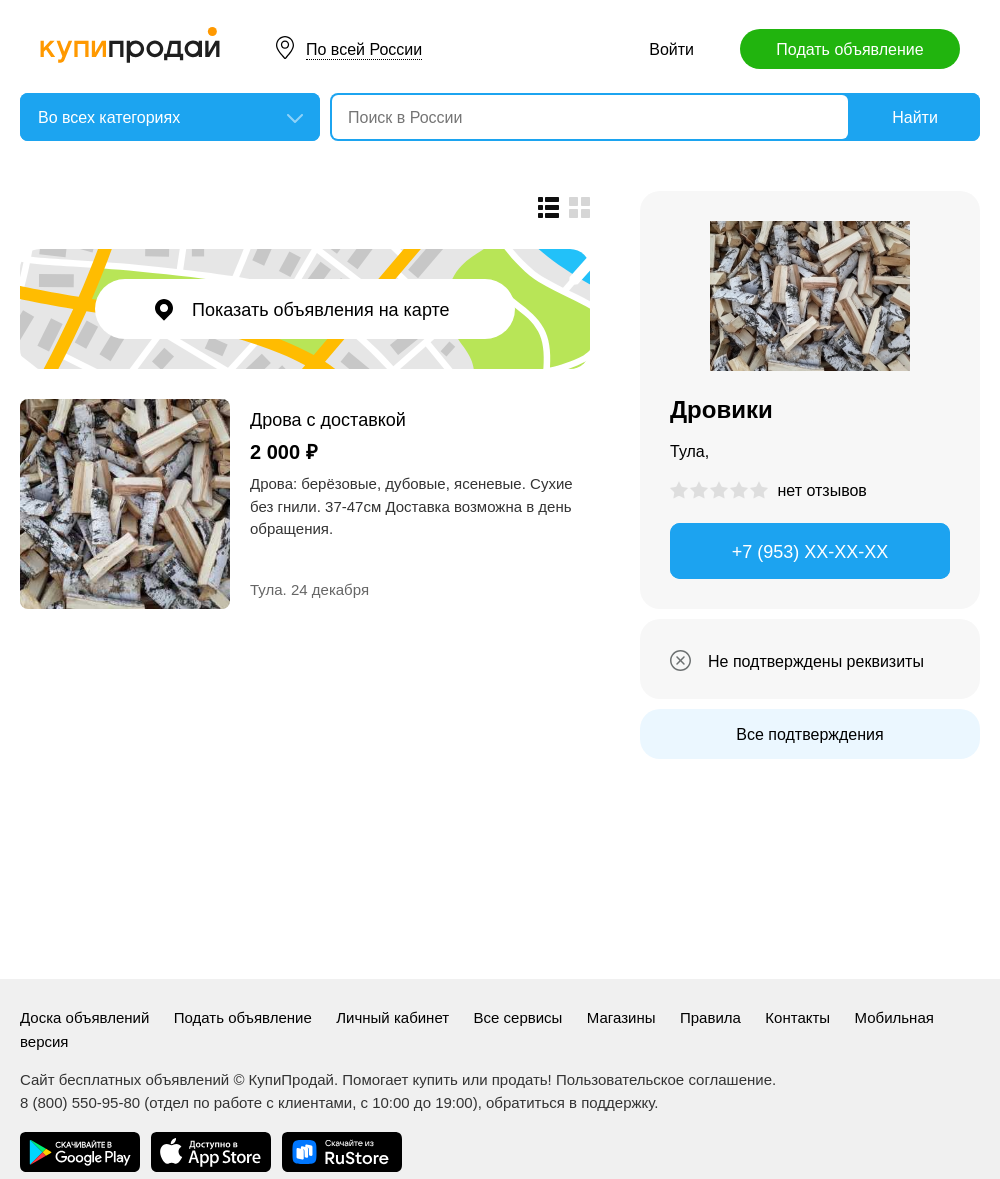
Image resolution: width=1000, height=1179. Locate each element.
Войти (671, 49)
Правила (710, 1017)
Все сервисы (518, 1017)
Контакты (797, 1017)
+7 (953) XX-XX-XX (810, 552)
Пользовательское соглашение (664, 1079)
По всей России (364, 49)
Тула (266, 589)
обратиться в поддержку (570, 1102)
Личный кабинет (392, 1017)
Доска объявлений (84, 1017)
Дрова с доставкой (328, 419)
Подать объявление (849, 49)
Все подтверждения (809, 734)
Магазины (621, 1017)
